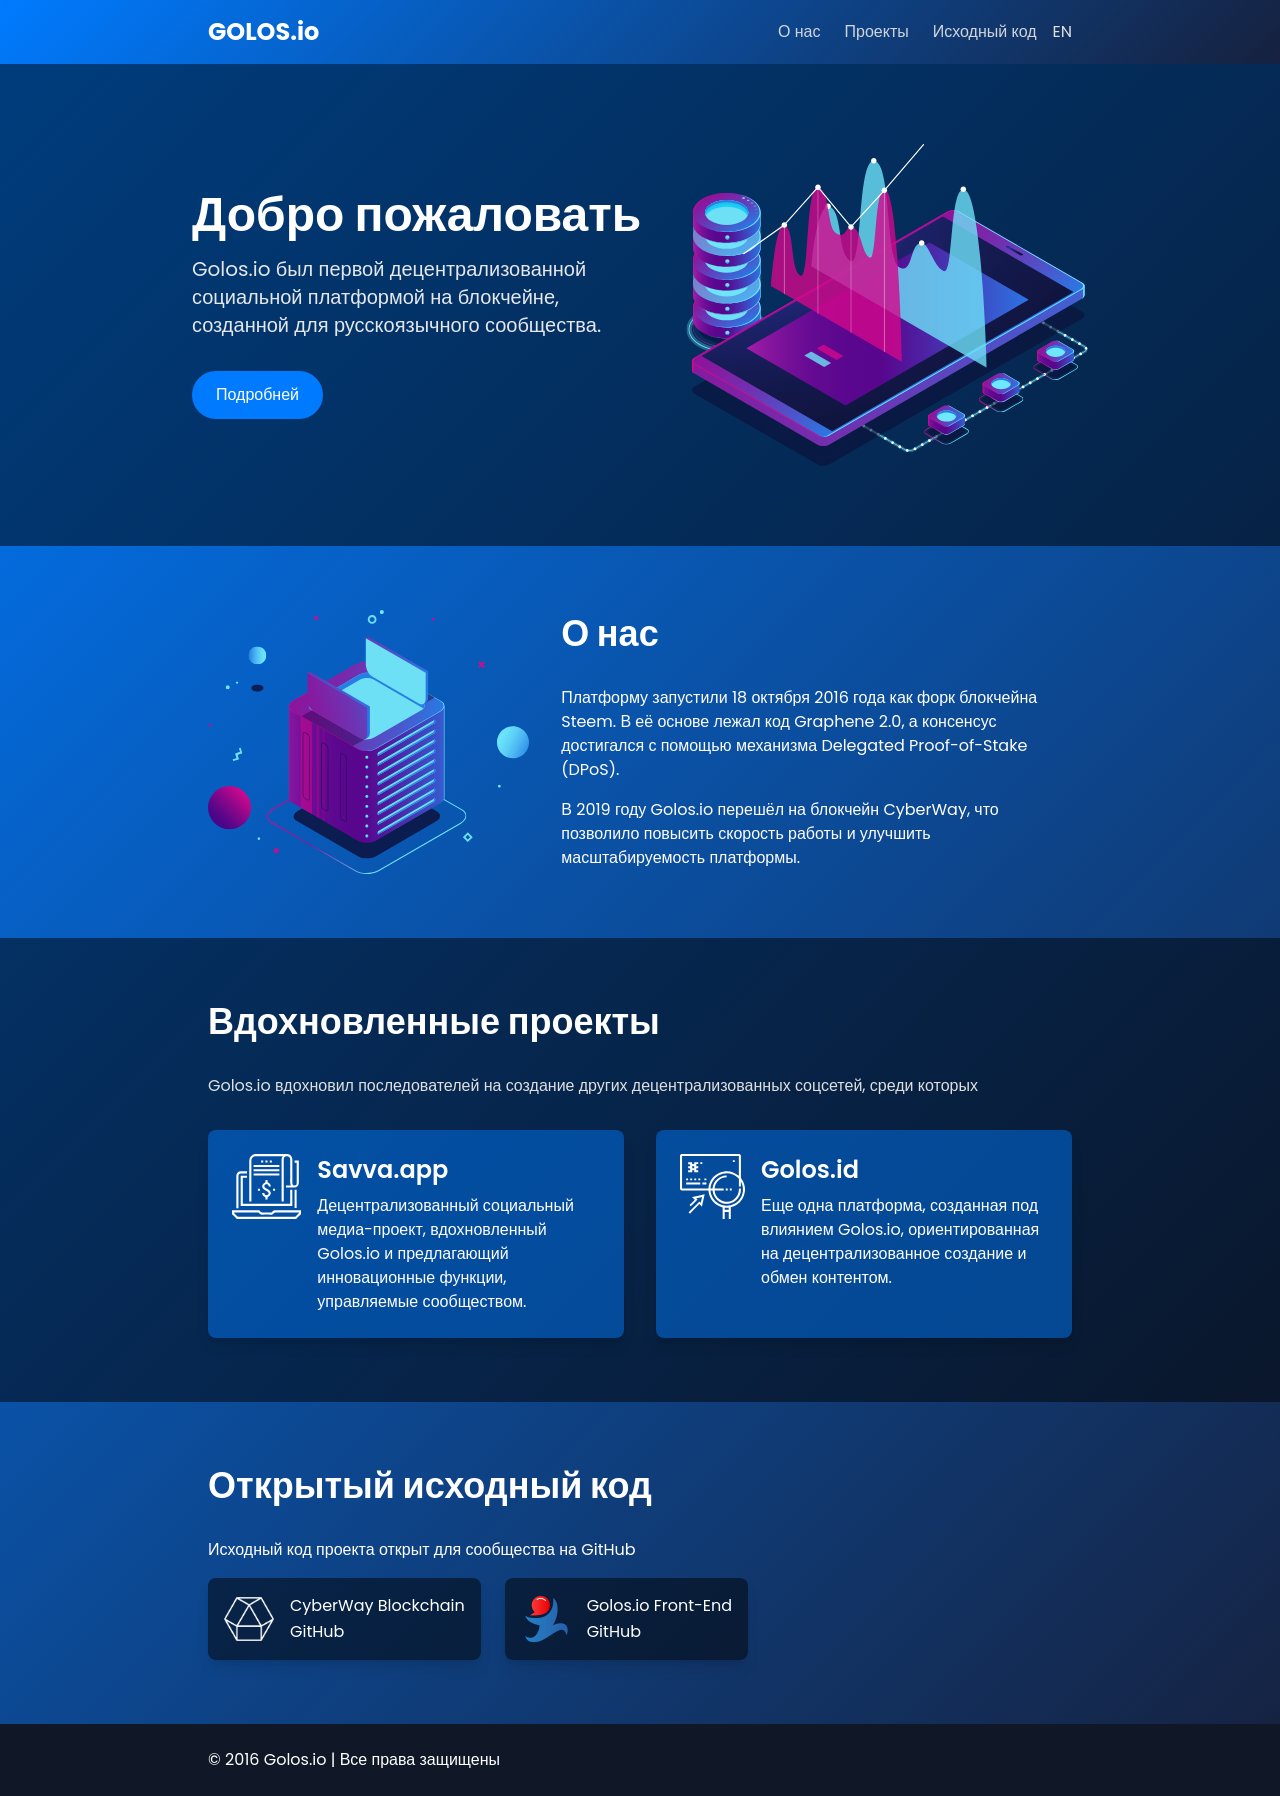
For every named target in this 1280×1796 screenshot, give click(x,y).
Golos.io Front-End (659, 1605)
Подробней (257, 394)
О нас (799, 31)
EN (1062, 31)
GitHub (317, 1631)
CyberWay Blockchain (377, 1605)
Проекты (877, 31)
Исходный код (985, 31)
